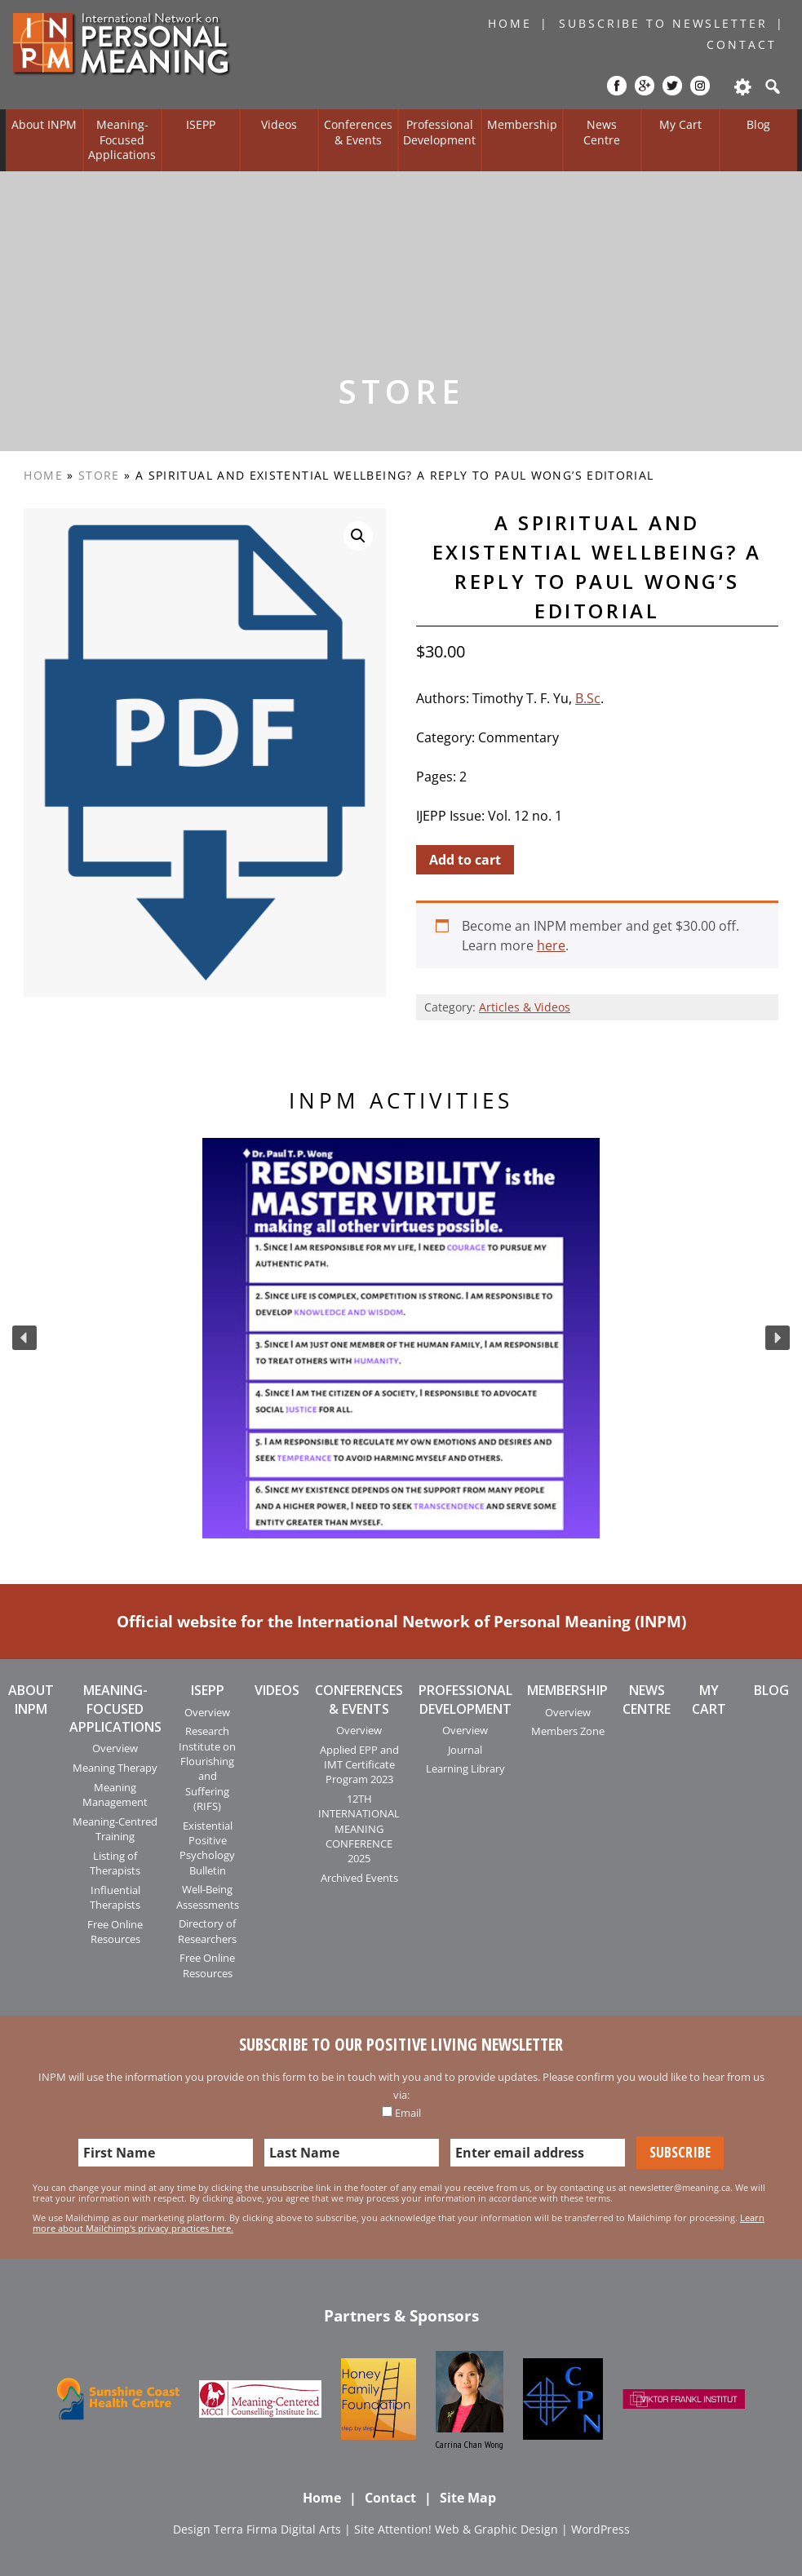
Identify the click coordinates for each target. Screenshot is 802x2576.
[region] (401, 1338)
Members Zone (568, 1731)
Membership (522, 124)
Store (99, 475)
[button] (24, 1338)
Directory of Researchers (207, 1930)
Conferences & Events (358, 132)
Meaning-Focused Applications (122, 139)
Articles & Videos (524, 1007)
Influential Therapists (115, 1897)
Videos (279, 124)
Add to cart (465, 860)
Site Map (468, 2498)
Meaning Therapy (115, 1767)
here (551, 945)
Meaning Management (115, 1794)
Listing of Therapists (115, 1863)
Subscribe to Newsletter (663, 23)
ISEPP (200, 124)
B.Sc (587, 698)
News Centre (601, 132)
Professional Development (439, 132)
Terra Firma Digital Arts (277, 2529)
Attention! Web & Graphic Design (468, 2529)
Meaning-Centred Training (115, 1828)
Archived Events (359, 1877)
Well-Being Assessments (207, 1896)
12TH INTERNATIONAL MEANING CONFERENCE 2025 (359, 1828)
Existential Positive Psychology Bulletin (207, 1848)
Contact (741, 44)
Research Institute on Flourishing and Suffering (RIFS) (207, 1768)
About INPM (44, 124)
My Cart (680, 124)
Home (510, 23)
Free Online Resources (115, 1931)
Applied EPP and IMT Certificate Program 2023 (359, 1764)
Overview (115, 1748)
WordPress (600, 2529)
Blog (758, 124)
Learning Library (465, 1768)
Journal (465, 1749)
